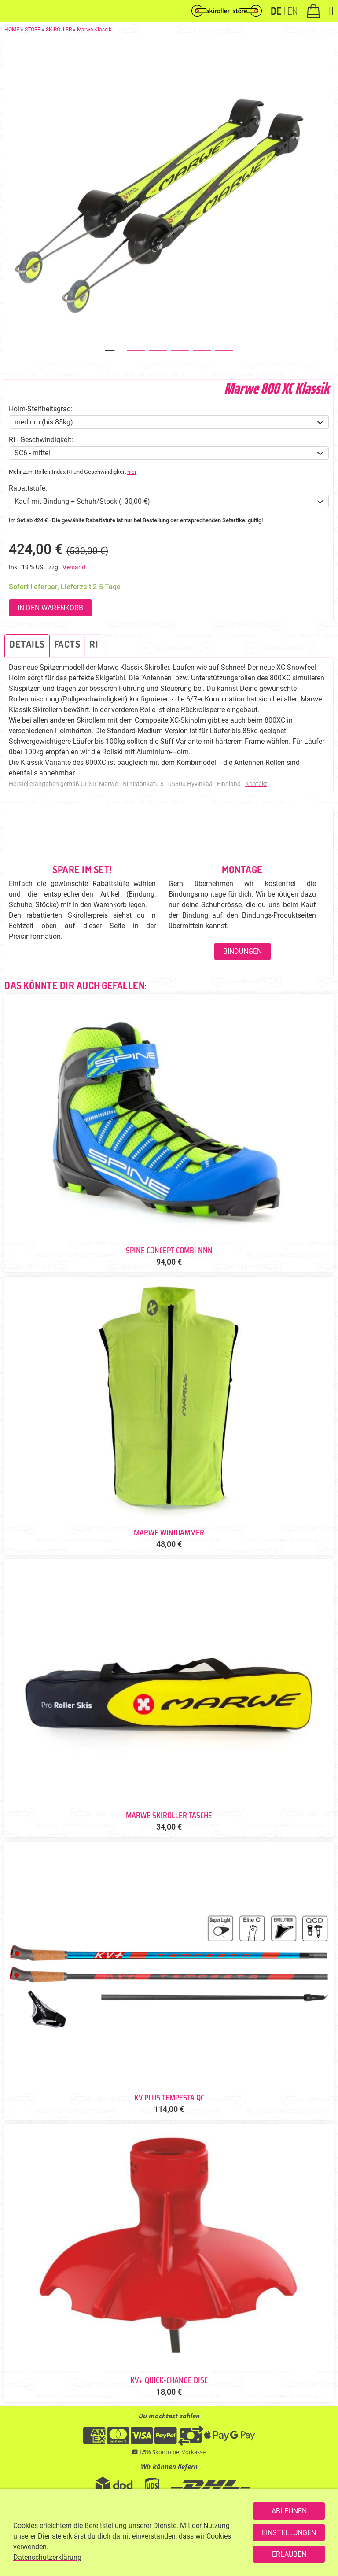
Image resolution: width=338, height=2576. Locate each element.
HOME (11, 29)
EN (292, 10)
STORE (32, 29)
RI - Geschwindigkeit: (41, 439)
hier (131, 472)
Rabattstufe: (28, 488)
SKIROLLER (59, 29)
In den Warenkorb (50, 608)
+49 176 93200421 (133, 2547)
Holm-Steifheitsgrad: (41, 409)
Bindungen (242, 951)
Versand (73, 567)
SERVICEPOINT (186, 2547)
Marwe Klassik (94, 29)
